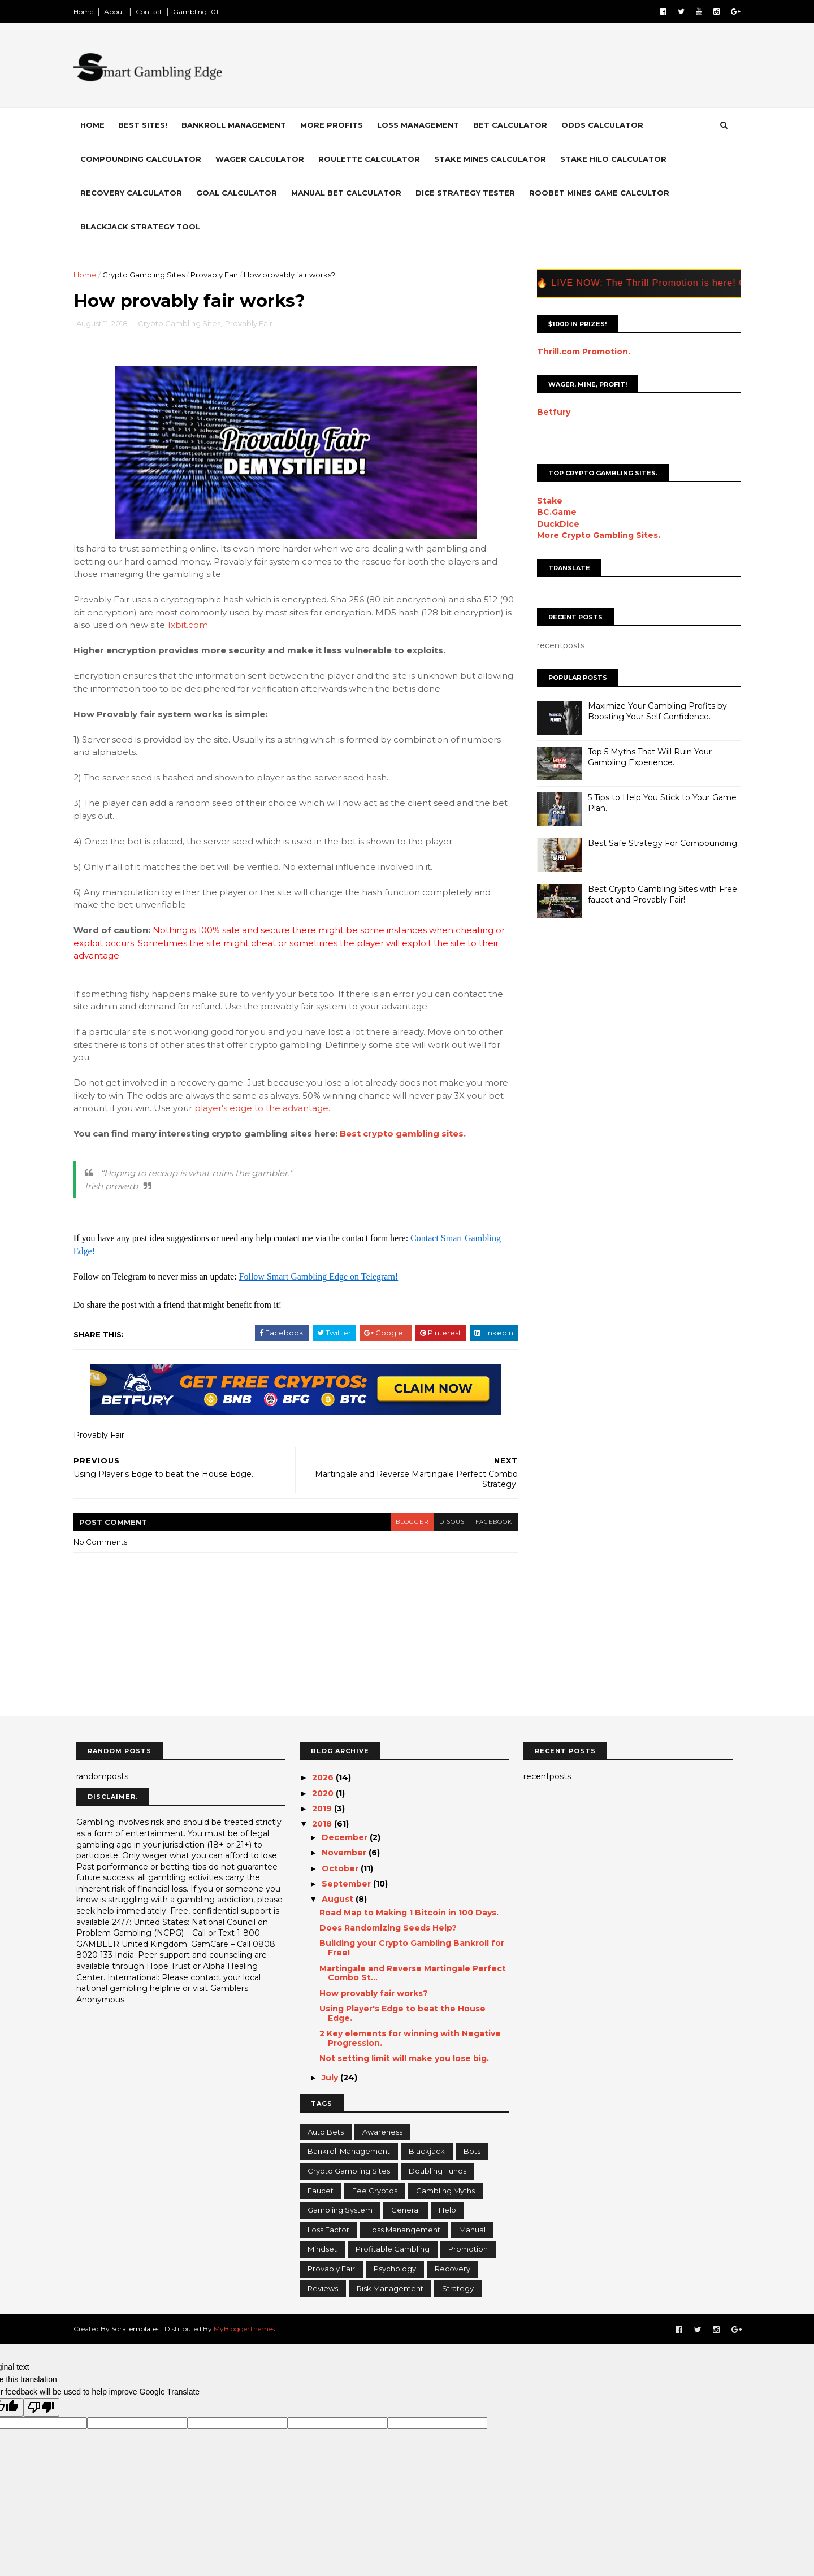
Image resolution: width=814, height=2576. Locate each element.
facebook (487, 1522)
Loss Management (421, 124)
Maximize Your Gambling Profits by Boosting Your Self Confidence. (654, 711)
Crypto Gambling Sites (146, 274)
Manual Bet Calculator (349, 192)
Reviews (323, 2288)
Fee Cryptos (374, 2190)
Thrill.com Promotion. (580, 351)
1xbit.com (250, 625)
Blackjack (427, 2151)
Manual (472, 2230)
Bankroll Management (236, 124)
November (345, 1853)
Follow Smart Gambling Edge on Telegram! (321, 1277)
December (346, 1838)
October (341, 1868)
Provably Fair (217, 274)
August (339, 1899)
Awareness (382, 2132)
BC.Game (554, 512)
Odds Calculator (605, 124)
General (405, 2210)
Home (86, 11)
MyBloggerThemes (247, 2329)
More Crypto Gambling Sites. (595, 535)
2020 (324, 1793)
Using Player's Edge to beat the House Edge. (402, 2014)
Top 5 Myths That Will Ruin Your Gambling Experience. (647, 756)
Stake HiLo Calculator (616, 158)
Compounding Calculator (143, 158)
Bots (472, 2151)
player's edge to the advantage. (265, 1108)
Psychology (395, 2269)
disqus (445, 1522)
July (331, 2078)
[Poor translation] (41, 2408)
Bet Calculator (513, 124)
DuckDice (555, 523)
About (117, 11)
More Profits (334, 124)
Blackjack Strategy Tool (143, 226)
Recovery (452, 2269)
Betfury (551, 412)
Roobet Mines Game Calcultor (602, 192)
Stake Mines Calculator (493, 158)
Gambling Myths (445, 2190)
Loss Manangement (404, 2230)
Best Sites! (145, 124)
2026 (324, 1778)
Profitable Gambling (393, 2249)
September (347, 1884)
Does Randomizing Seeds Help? (388, 1928)
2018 (323, 1824)
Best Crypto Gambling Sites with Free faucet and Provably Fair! (659, 894)
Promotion (468, 2249)
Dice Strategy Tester (468, 192)
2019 (323, 1809)
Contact (151, 11)
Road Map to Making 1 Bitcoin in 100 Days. (409, 1913)
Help (447, 2210)
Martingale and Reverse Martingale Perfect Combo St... (412, 1973)
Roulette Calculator (372, 158)
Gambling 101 (198, 11)
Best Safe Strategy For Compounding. (660, 843)
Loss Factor (328, 2230)
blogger (404, 1522)
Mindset (322, 2249)
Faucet (321, 2190)
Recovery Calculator (134, 192)
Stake (547, 501)
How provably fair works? (373, 1994)
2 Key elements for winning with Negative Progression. (410, 2039)
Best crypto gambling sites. (406, 1134)
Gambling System (340, 2210)
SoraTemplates (138, 2329)
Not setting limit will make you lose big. (404, 2059)
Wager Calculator (262, 158)
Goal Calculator (239, 192)
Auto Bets (326, 2132)
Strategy (458, 2288)
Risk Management (390, 2288)
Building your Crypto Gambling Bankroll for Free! (411, 1948)
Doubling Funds (437, 2171)
